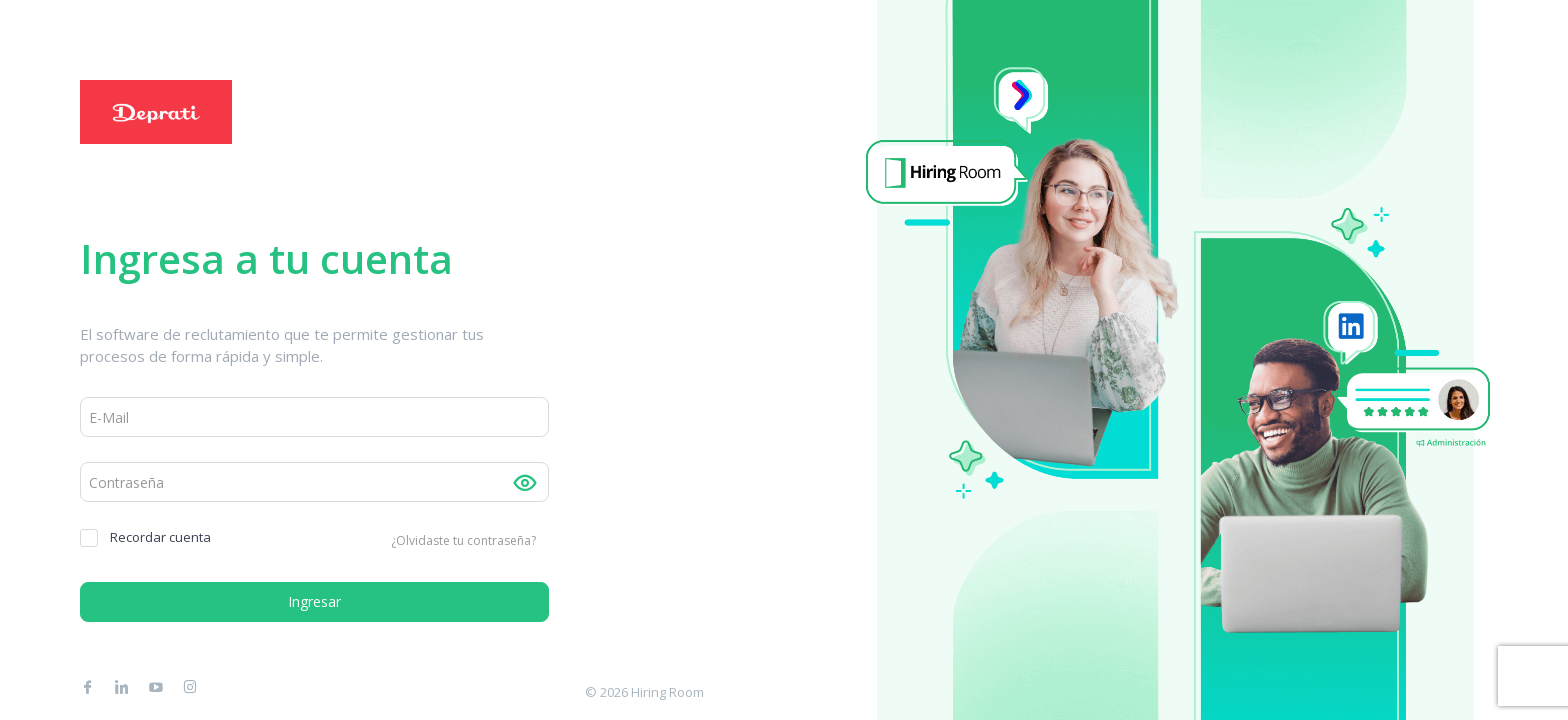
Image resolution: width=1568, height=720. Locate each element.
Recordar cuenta (145, 537)
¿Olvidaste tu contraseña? (463, 540)
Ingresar (314, 601)
